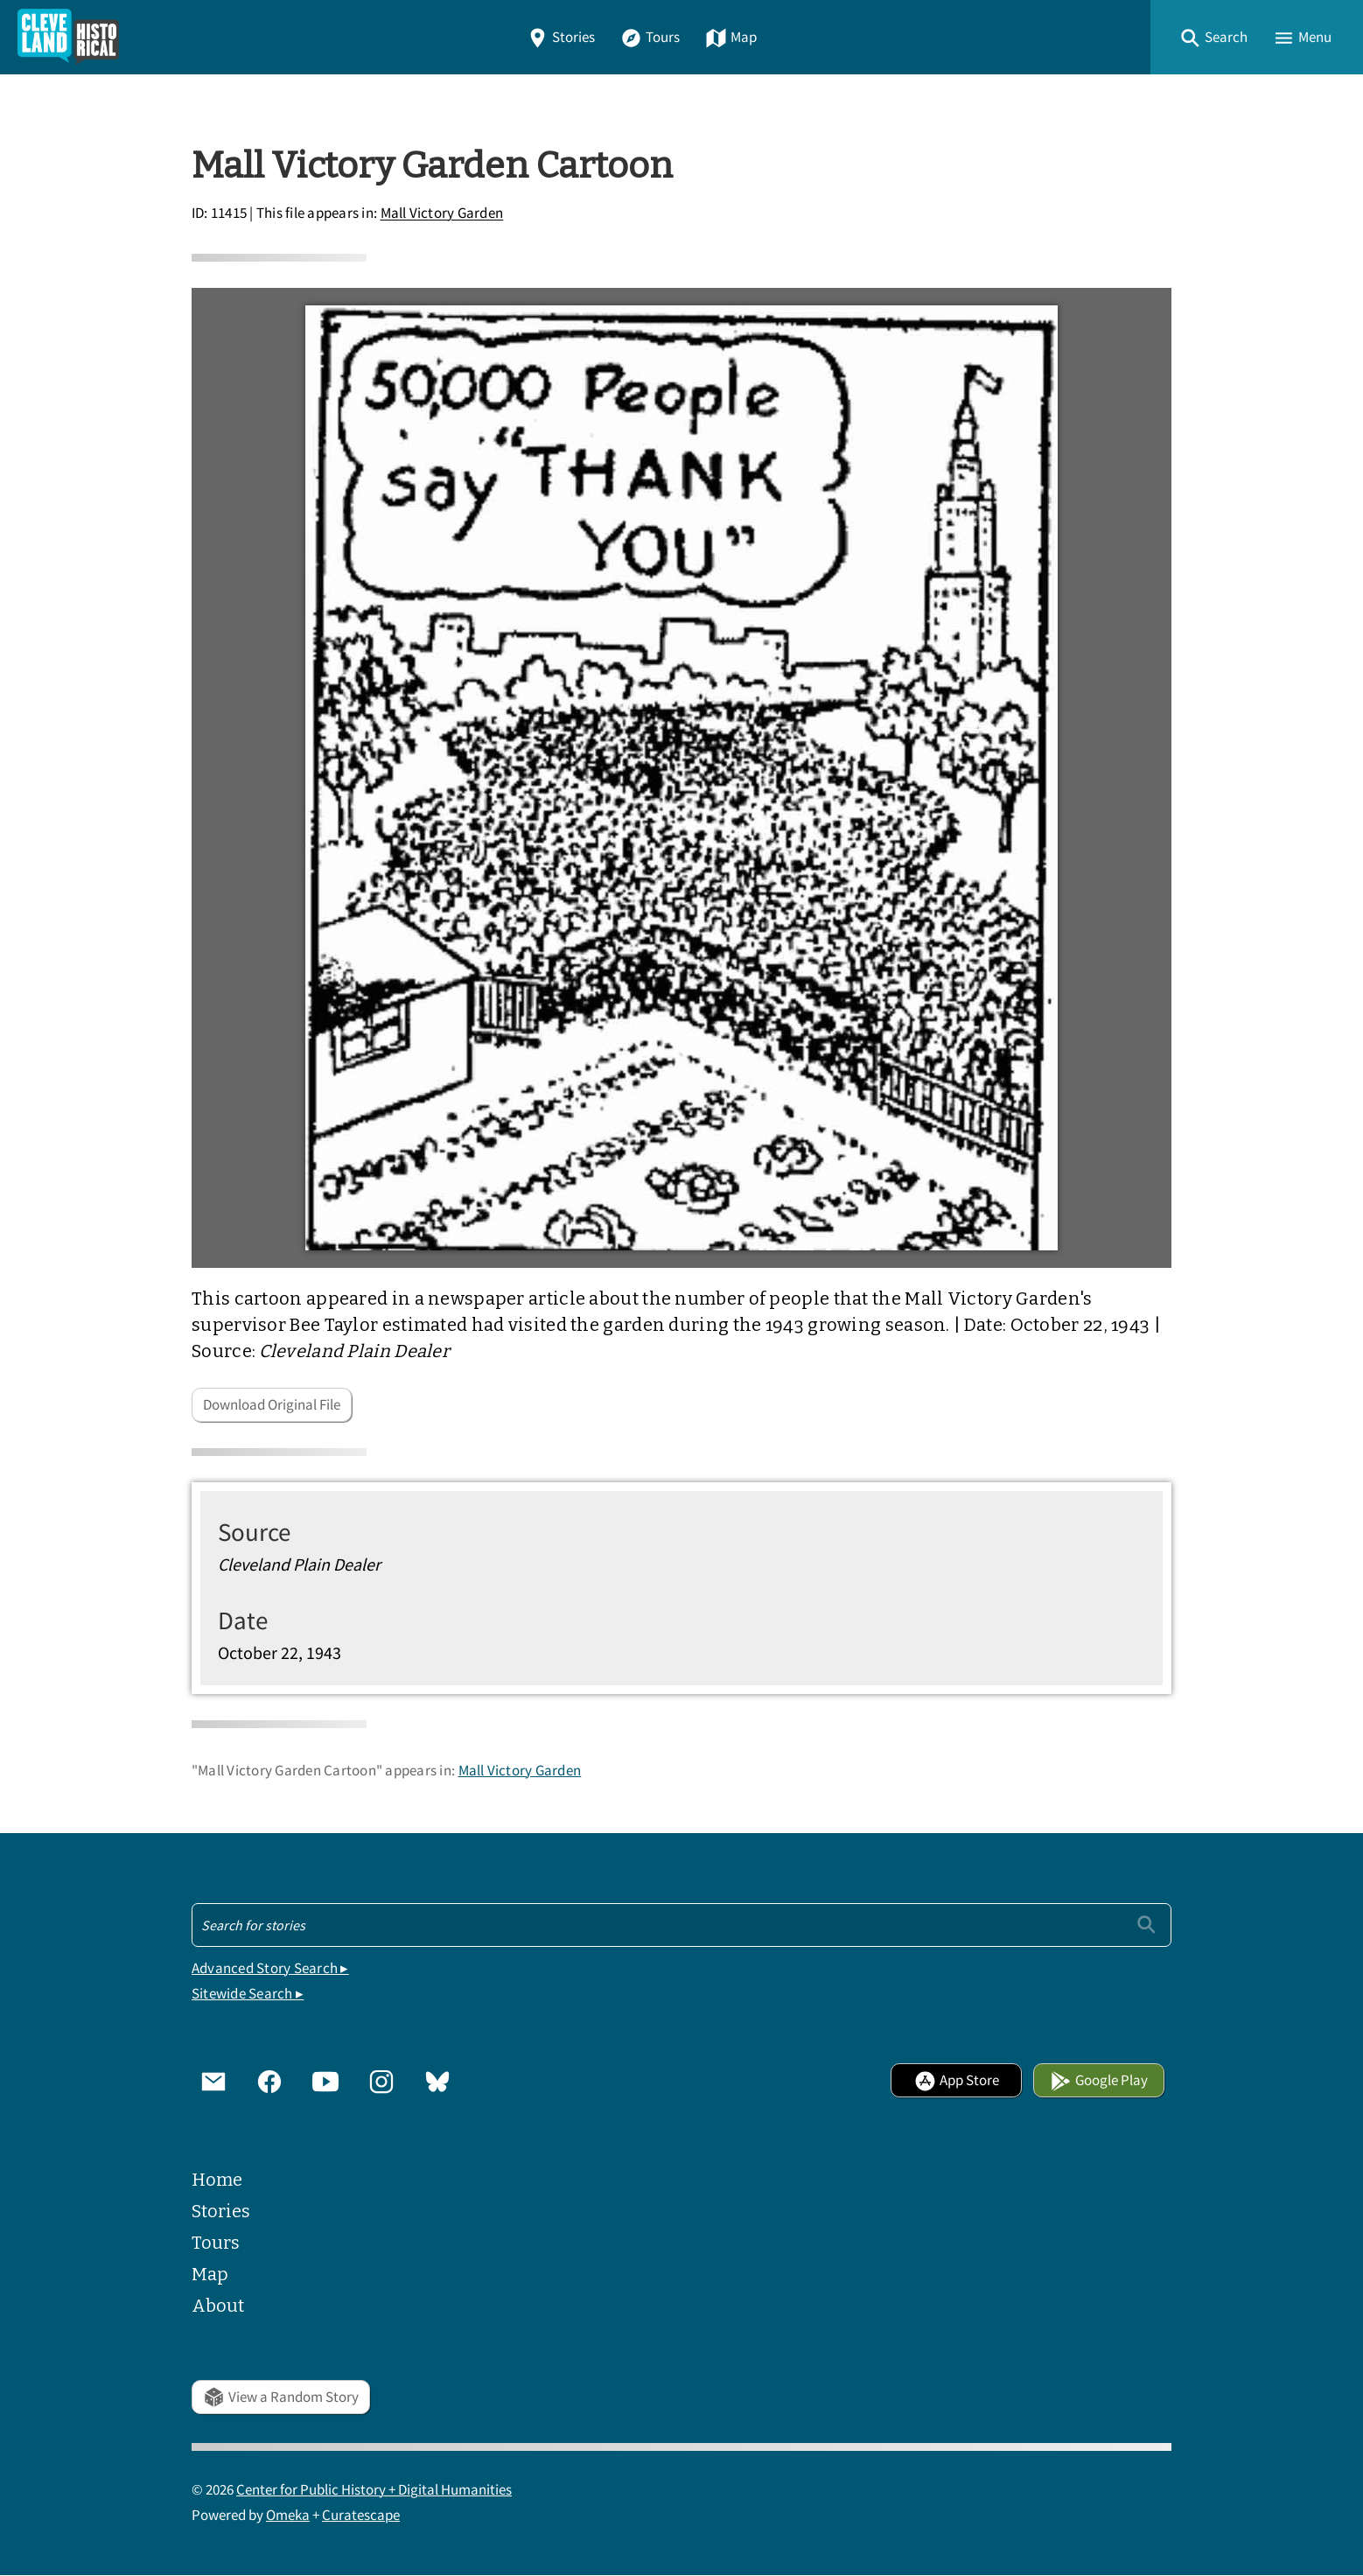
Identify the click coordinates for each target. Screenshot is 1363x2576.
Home (217, 2179)
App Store (956, 2080)
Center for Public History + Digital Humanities (374, 2490)
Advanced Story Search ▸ (270, 1968)
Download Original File (271, 1405)
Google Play (1099, 2080)
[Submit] (1146, 1924)
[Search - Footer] (681, 1925)
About (218, 2305)
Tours (650, 37)
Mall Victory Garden (442, 214)
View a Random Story (281, 2397)
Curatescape (361, 2515)
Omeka (288, 2515)
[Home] (68, 37)
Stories (561, 37)
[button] (1213, 37)
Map (731, 37)
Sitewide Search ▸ (248, 1993)
